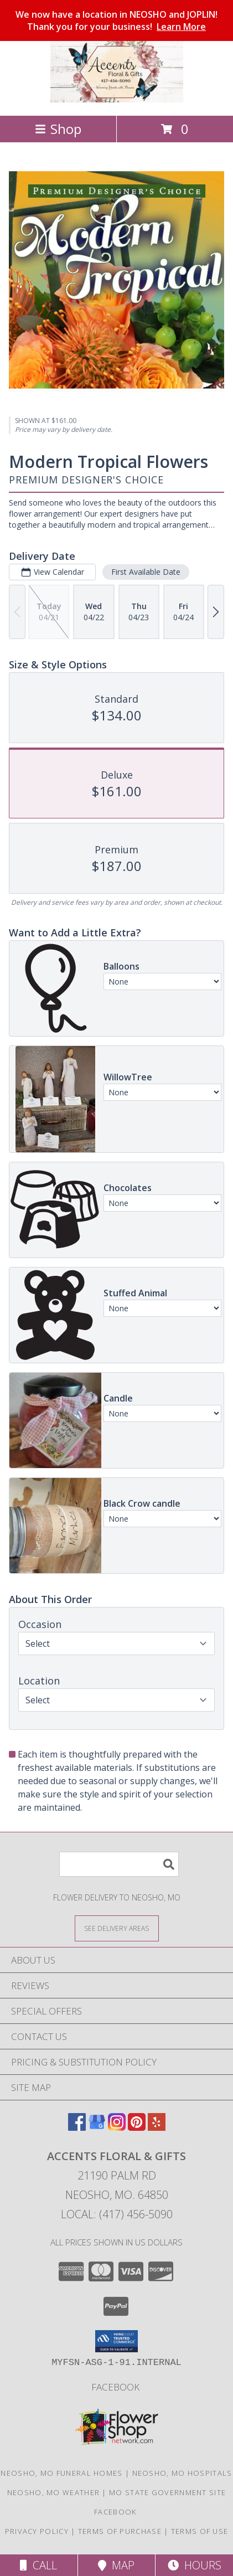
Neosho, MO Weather (53, 2492)
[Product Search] (119, 1864)
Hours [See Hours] (194, 2565)
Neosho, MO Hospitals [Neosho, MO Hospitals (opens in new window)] (182, 2473)
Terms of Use (200, 2531)
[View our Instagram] (117, 2127)
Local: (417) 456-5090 (117, 2214)
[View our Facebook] (77, 2127)
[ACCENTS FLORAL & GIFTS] (116, 99)
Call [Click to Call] (38, 2565)
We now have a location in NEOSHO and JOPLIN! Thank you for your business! (116, 20)
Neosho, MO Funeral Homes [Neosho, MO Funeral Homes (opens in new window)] (61, 2473)
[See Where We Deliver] (117, 1928)
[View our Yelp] (156, 2127)
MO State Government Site (167, 2492)
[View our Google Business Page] (97, 2127)
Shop (58, 129)
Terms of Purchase (120, 2531)
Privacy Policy (37, 2531)
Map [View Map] (116, 2565)
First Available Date (145, 571)
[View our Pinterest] (137, 2127)
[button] (116, 2341)
